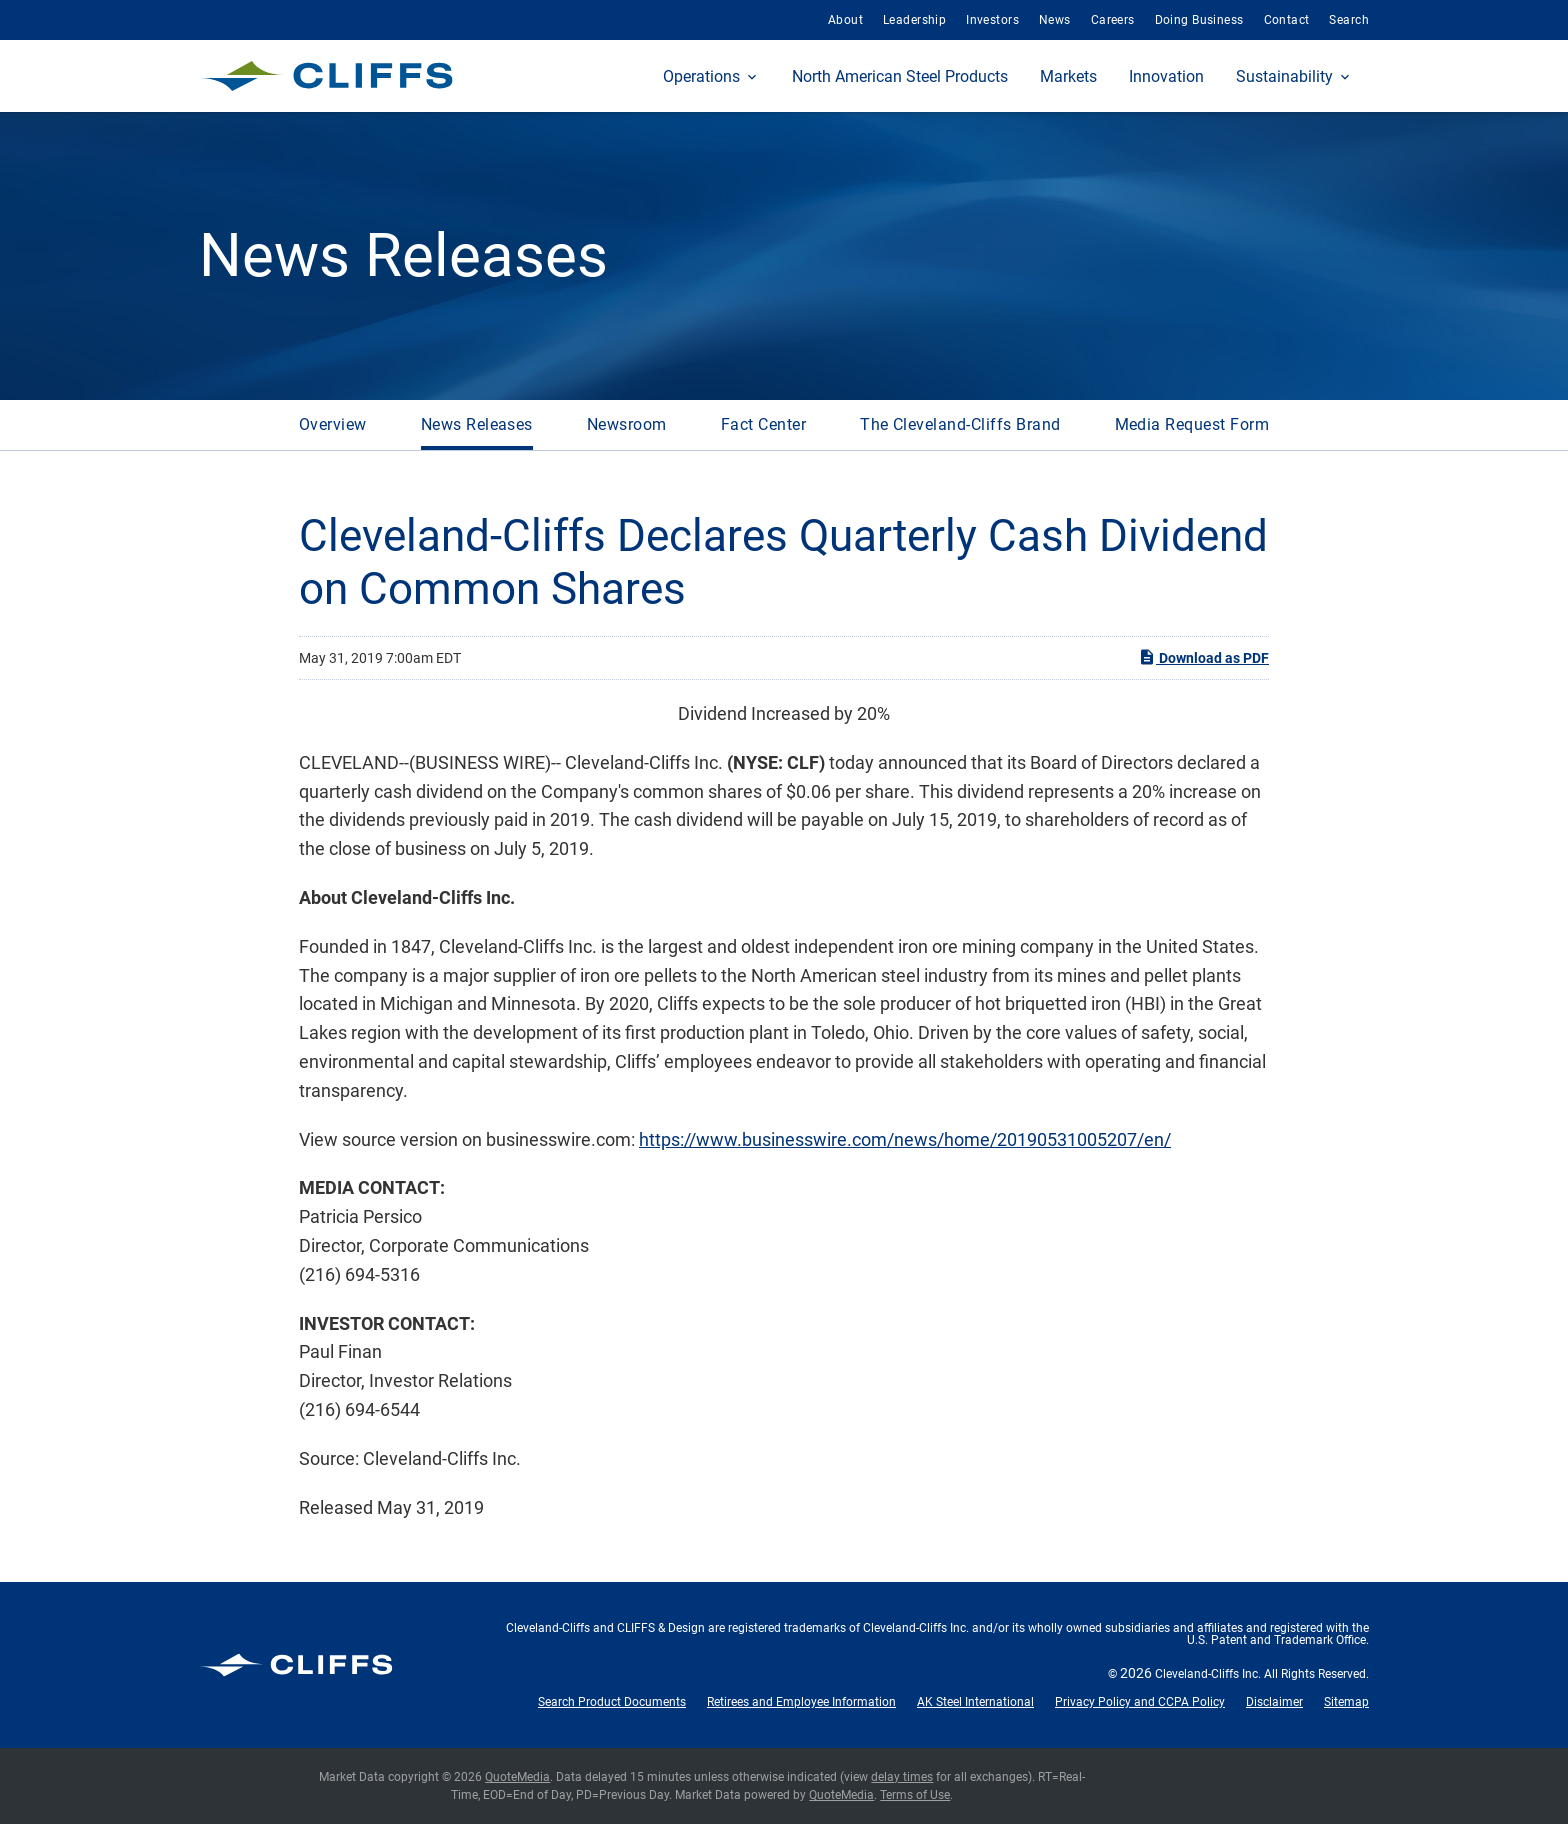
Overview (333, 424)
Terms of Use (915, 1795)
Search (1349, 20)
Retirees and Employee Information (801, 1702)
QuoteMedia (517, 1777)
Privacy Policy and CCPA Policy (1140, 1702)
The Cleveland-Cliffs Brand (960, 424)
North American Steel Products (900, 76)
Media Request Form (1192, 424)
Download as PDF (1203, 657)
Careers (1113, 20)
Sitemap (1346, 1702)
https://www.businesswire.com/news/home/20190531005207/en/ (905, 1139)
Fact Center (763, 424)
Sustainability (1284, 76)
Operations (701, 76)
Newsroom (627, 424)
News (1055, 20)
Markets (1068, 76)
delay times (902, 1777)
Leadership (914, 20)
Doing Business (1199, 20)
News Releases (477, 424)
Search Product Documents (612, 1702)
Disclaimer (1274, 1702)
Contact (1287, 20)
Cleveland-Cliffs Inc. (1208, 1674)
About (845, 20)
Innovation (1166, 76)
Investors (992, 20)
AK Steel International (975, 1702)
